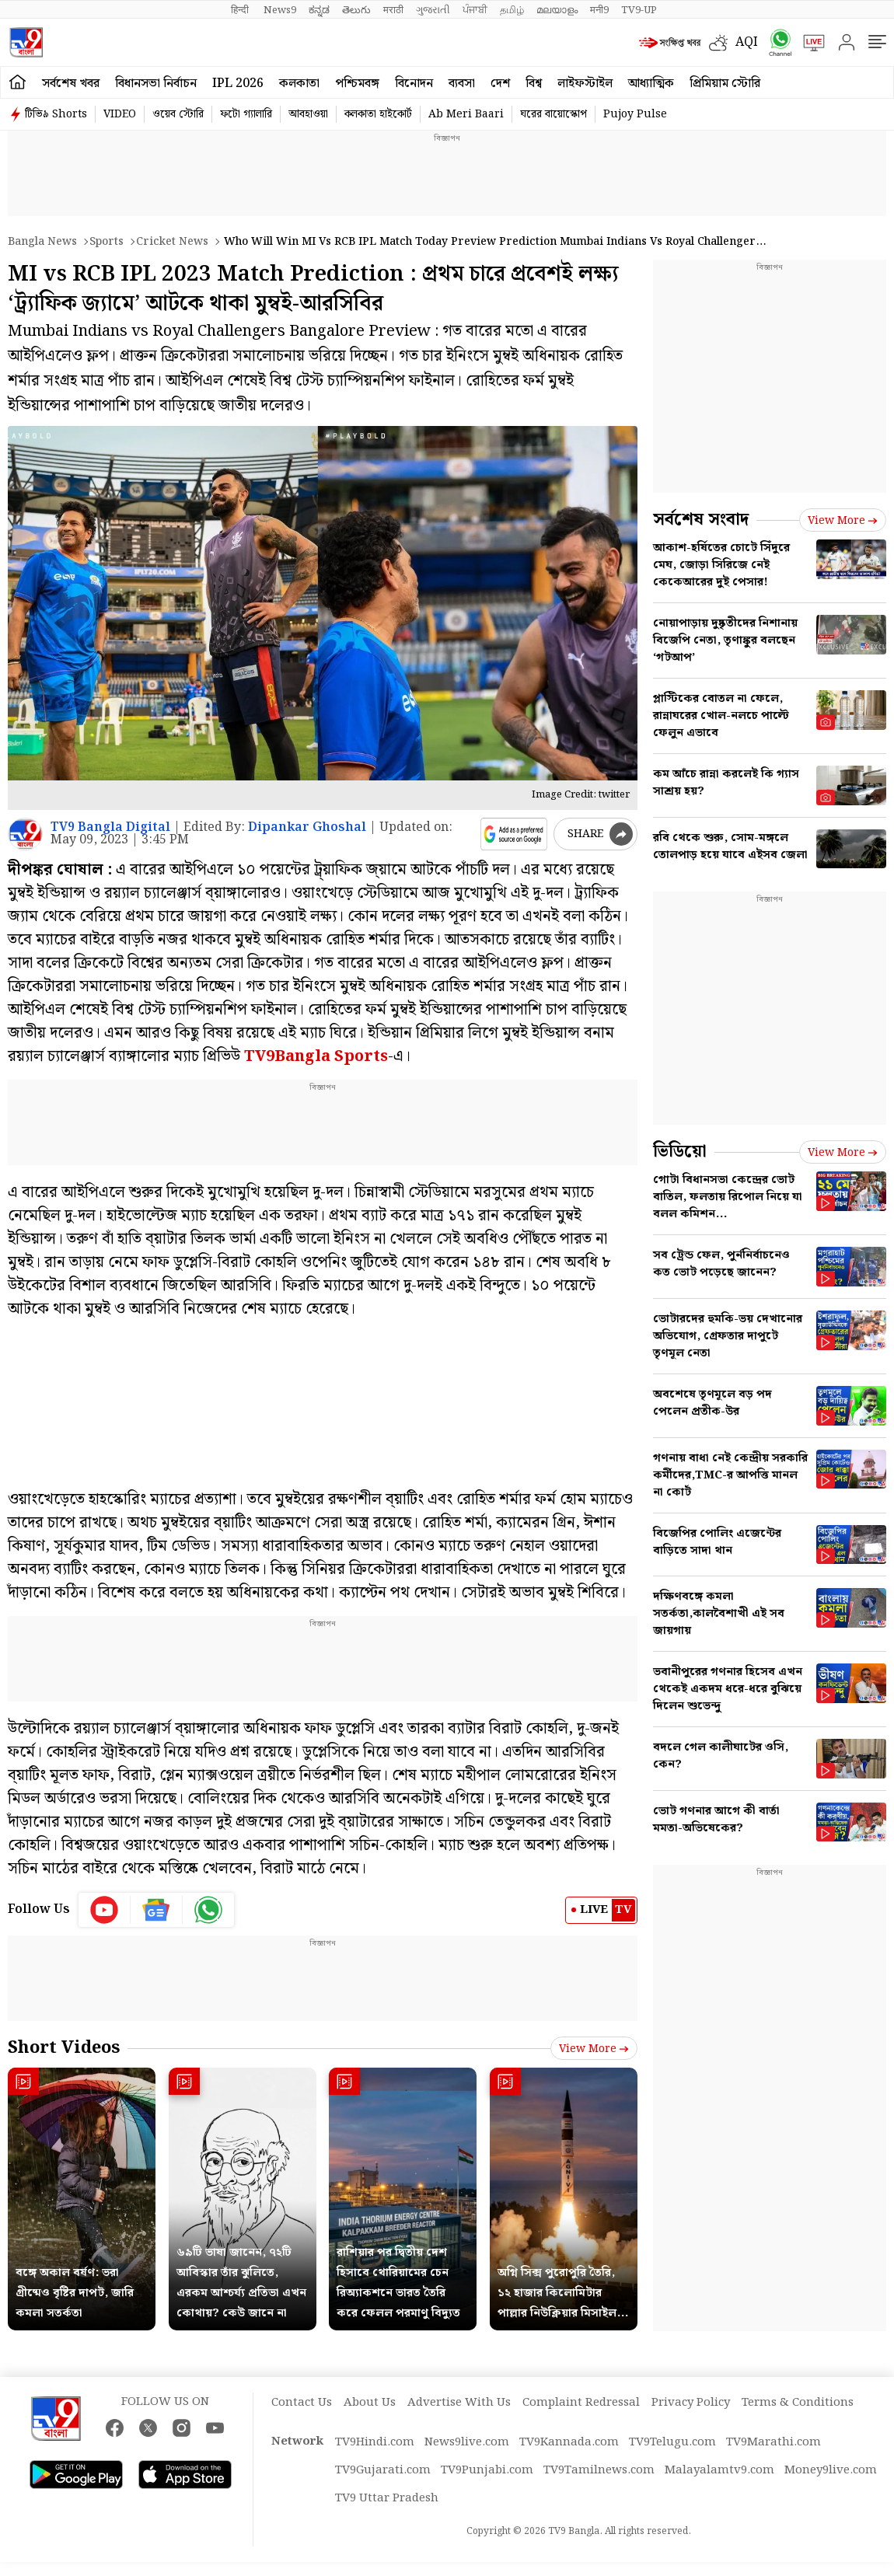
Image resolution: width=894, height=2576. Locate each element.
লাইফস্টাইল (585, 83)
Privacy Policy (690, 2402)
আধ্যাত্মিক (651, 83)
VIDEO (119, 114)
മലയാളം (557, 10)
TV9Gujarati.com (383, 2470)
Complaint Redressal (581, 2402)
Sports (106, 241)
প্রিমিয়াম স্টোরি (725, 83)
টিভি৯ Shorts (56, 114)
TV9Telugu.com (672, 2442)
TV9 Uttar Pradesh (386, 2498)
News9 (280, 10)
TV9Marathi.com (773, 2442)
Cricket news (172, 241)
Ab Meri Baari (466, 114)
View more (594, 2049)
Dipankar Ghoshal (307, 827)
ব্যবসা (462, 83)
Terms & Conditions (798, 2402)
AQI (746, 42)
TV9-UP (639, 10)
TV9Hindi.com (374, 2442)
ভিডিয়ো (680, 1151)
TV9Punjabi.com (487, 2470)
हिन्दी (241, 10)
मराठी (393, 10)
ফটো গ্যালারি (246, 114)
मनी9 (599, 10)
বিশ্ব (534, 83)
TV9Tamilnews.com (599, 2470)
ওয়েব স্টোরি (178, 114)
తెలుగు (356, 10)
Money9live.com (830, 2470)
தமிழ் (512, 10)
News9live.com (466, 2442)
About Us (370, 2402)
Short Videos (64, 2047)
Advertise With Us (459, 2402)
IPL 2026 (238, 83)
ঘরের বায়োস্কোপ (553, 114)
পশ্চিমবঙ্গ (357, 83)
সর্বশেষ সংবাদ (701, 519)
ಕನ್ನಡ (319, 10)
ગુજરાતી (433, 10)
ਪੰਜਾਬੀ (475, 10)
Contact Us (301, 2402)
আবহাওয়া (308, 114)
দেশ (500, 83)
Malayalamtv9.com (719, 2470)
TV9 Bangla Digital (110, 827)
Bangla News (42, 241)
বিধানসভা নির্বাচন (156, 83)
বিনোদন (414, 83)
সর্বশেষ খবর (71, 83)
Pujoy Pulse (635, 114)
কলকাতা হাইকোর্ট (378, 114)
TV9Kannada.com (569, 2442)
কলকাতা (299, 83)
